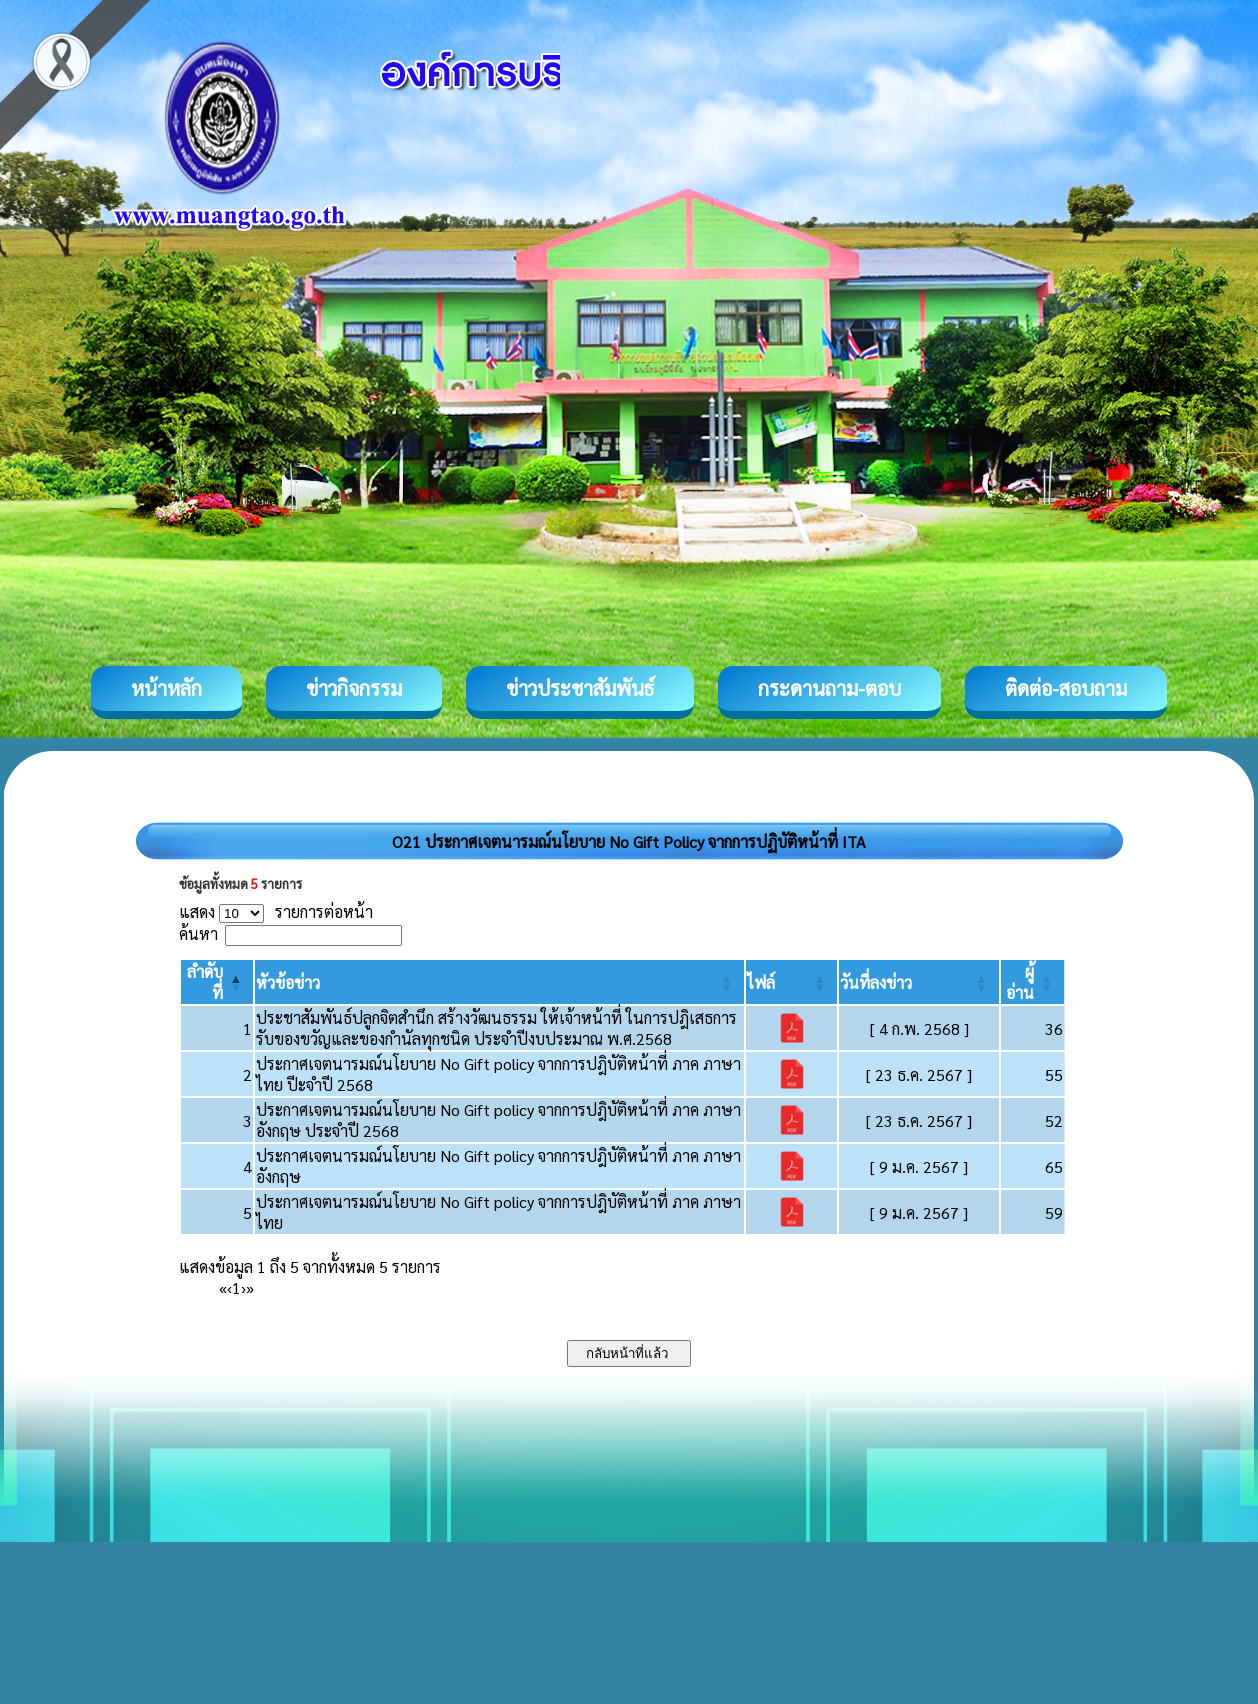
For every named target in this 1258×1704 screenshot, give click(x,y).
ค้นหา (198, 933)
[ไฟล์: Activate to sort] (791, 982)
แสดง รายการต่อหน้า (276, 911)
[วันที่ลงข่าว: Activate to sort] (919, 982)
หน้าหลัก (166, 688)
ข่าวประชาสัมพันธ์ (580, 688)
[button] (288, 982)
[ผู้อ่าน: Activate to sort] (1033, 982)
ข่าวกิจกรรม (354, 688)
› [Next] (243, 1287)
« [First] (223, 1287)
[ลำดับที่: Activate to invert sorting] (217, 982)
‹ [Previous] (229, 1287)
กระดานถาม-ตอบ (829, 688)
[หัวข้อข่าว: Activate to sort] (499, 982)
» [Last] (250, 1287)
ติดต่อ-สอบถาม (1066, 688)
